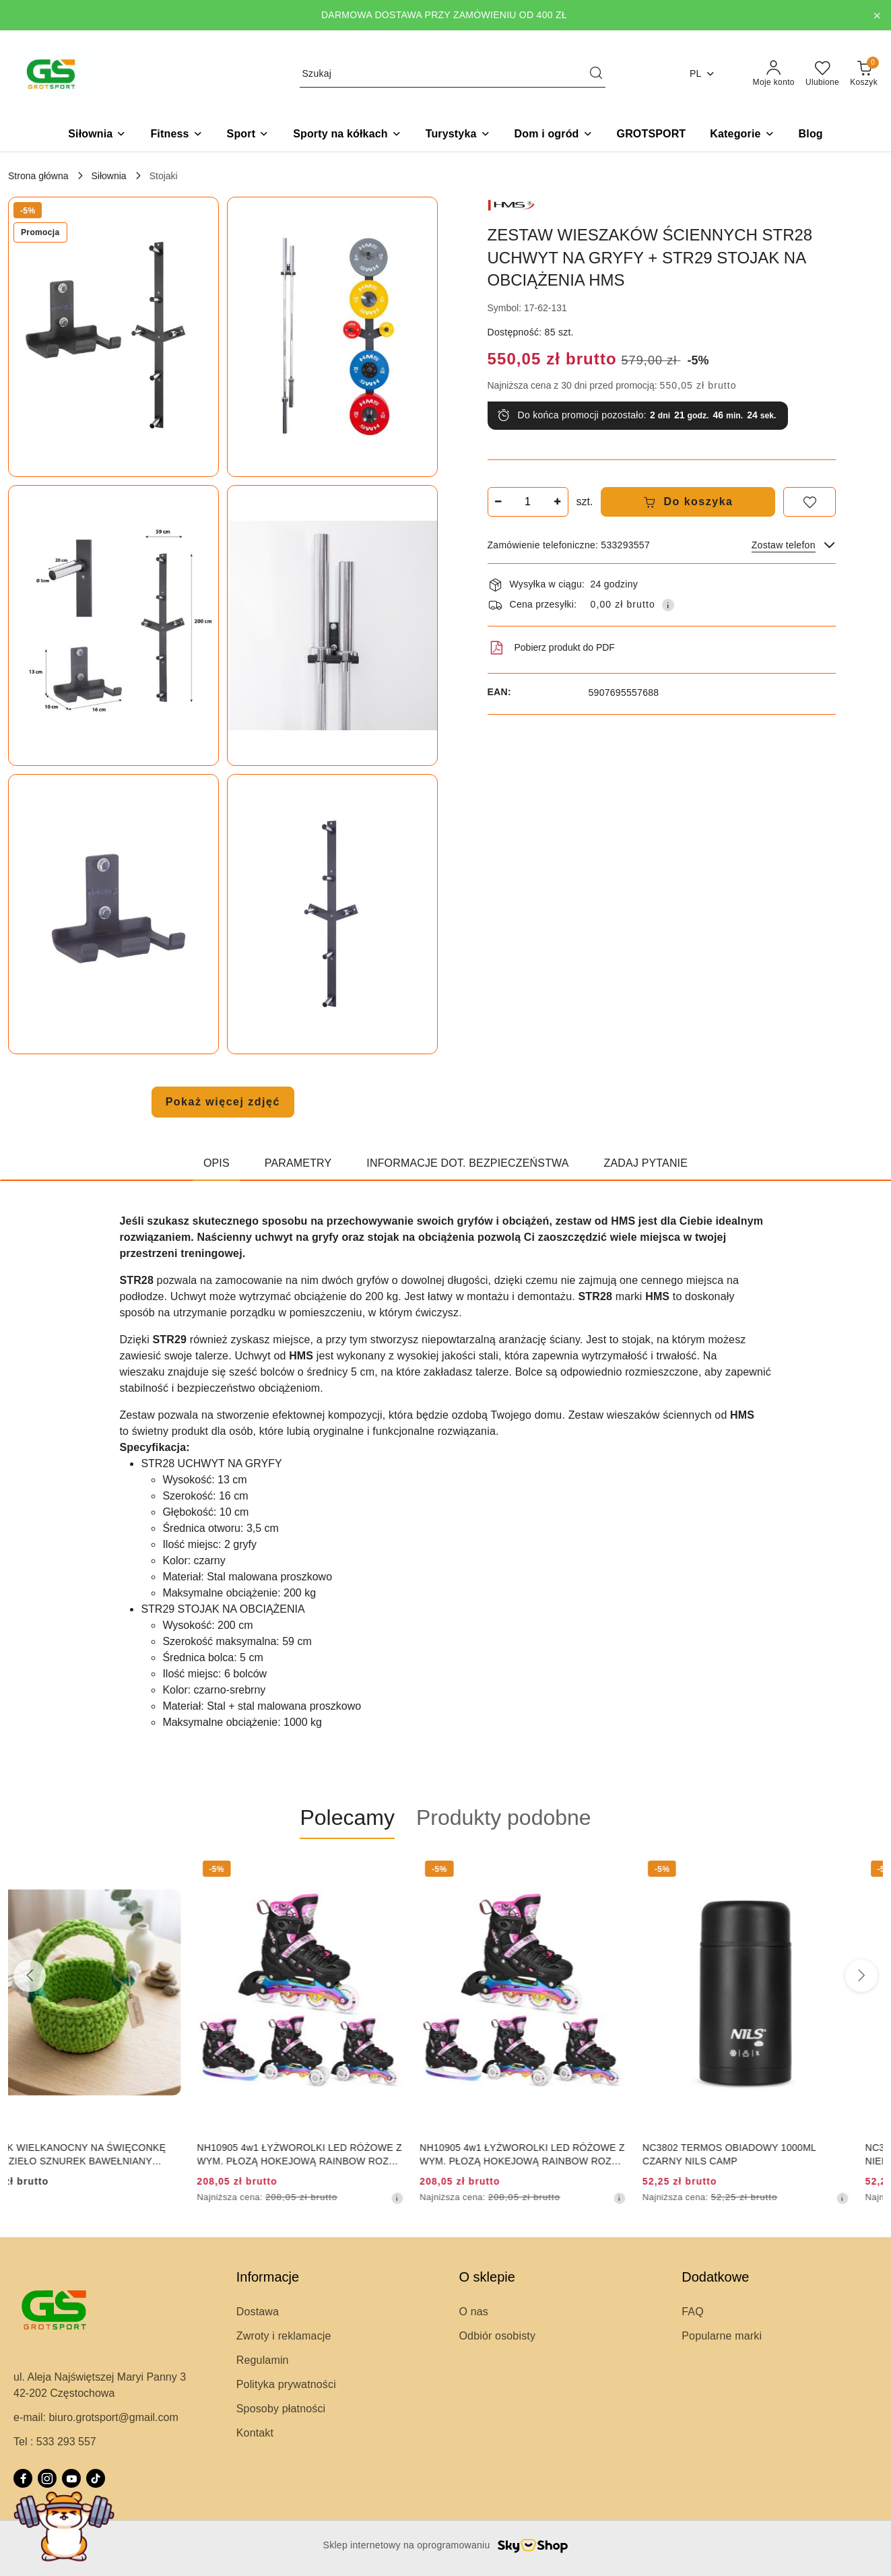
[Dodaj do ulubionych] (809, 502)
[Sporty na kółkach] (347, 135)
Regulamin (262, 2360)
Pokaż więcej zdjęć (223, 1101)
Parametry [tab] (298, 1163)
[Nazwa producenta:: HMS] (511, 204)
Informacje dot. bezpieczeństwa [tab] (467, 1163)
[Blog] (810, 135)
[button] (741, 135)
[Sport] (248, 135)
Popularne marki (722, 2336)
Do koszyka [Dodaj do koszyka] (688, 502)
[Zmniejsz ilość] (498, 502)
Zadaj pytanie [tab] (646, 1163)
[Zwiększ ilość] (558, 502)
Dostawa (257, 2311)
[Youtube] (71, 2478)
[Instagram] (47, 2478)
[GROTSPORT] (652, 135)
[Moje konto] (774, 74)
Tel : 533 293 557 (54, 2441)
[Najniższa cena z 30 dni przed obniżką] (431, 2198)
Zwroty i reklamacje (283, 2336)
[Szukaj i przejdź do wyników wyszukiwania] (596, 74)
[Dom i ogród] (553, 135)
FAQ (693, 2311)
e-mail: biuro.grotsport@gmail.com (95, 2417)
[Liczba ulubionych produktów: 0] (822, 74)
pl (702, 73)
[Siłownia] (97, 135)
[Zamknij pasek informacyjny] (877, 15)
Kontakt (254, 2433)
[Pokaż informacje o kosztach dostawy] (668, 605)
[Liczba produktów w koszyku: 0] (864, 74)
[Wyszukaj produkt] (452, 74)
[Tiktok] (95, 2478)
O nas (474, 2311)
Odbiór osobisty (497, 2336)
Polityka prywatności (286, 2384)
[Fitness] (176, 135)
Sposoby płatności (281, 2408)
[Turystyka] (458, 135)
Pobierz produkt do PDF (551, 648)
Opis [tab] (216, 1163)
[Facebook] (22, 2478)
